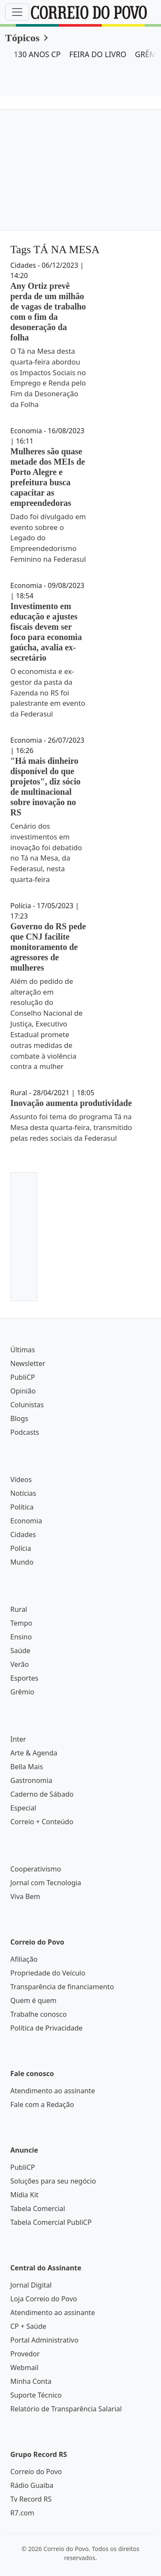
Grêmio (22, 1692)
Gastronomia (31, 1780)
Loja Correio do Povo (43, 2298)
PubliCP (22, 1377)
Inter (18, 1739)
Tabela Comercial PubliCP (50, 2222)
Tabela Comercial (37, 2208)
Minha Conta (31, 2381)
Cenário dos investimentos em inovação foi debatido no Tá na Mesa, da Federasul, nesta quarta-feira (46, 852)
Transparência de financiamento (62, 1986)
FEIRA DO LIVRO (97, 54)
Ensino (21, 1637)
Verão (19, 1664)
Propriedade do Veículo (47, 1973)
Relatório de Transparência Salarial (66, 2409)
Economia (26, 1520)
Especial (23, 1808)
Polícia (20, 1548)
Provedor (25, 2354)
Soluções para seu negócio (53, 2181)
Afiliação (23, 1959)
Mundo (21, 1562)
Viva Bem (25, 1896)
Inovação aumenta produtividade (71, 1103)
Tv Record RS (31, 2499)
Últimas (22, 1349)
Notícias (23, 1493)
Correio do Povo (36, 2471)
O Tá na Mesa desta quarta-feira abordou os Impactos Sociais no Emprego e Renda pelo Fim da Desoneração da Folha (48, 377)
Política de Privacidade (46, 2028)
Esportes (24, 1678)
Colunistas (27, 1404)
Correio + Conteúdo (41, 1821)
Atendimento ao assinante (52, 2090)
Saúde (20, 1650)
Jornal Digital (31, 2285)
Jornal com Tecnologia (45, 1882)
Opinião (23, 1391)
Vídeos (21, 1479)
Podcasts (24, 1432)
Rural (18, 1609)
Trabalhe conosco (38, 2014)
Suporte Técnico (36, 2395)
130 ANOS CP (37, 54)
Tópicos (22, 37)
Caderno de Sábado (41, 1794)
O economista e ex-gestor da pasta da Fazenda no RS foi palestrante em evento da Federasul (47, 692)
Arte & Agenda (33, 1753)
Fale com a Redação (42, 2104)
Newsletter (27, 1363)
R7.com (22, 2513)
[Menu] (17, 12)
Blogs (19, 1418)
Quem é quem (33, 2000)
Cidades (23, 1534)
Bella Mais (26, 1766)
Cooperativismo (35, 1869)
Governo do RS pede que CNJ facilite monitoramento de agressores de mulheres (48, 947)
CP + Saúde (28, 2326)
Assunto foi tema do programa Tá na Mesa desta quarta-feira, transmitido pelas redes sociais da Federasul (71, 1127)
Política (21, 1507)
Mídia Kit (24, 2194)
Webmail (24, 2367)
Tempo (21, 1623)
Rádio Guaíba (31, 2485)
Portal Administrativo (44, 2340)
